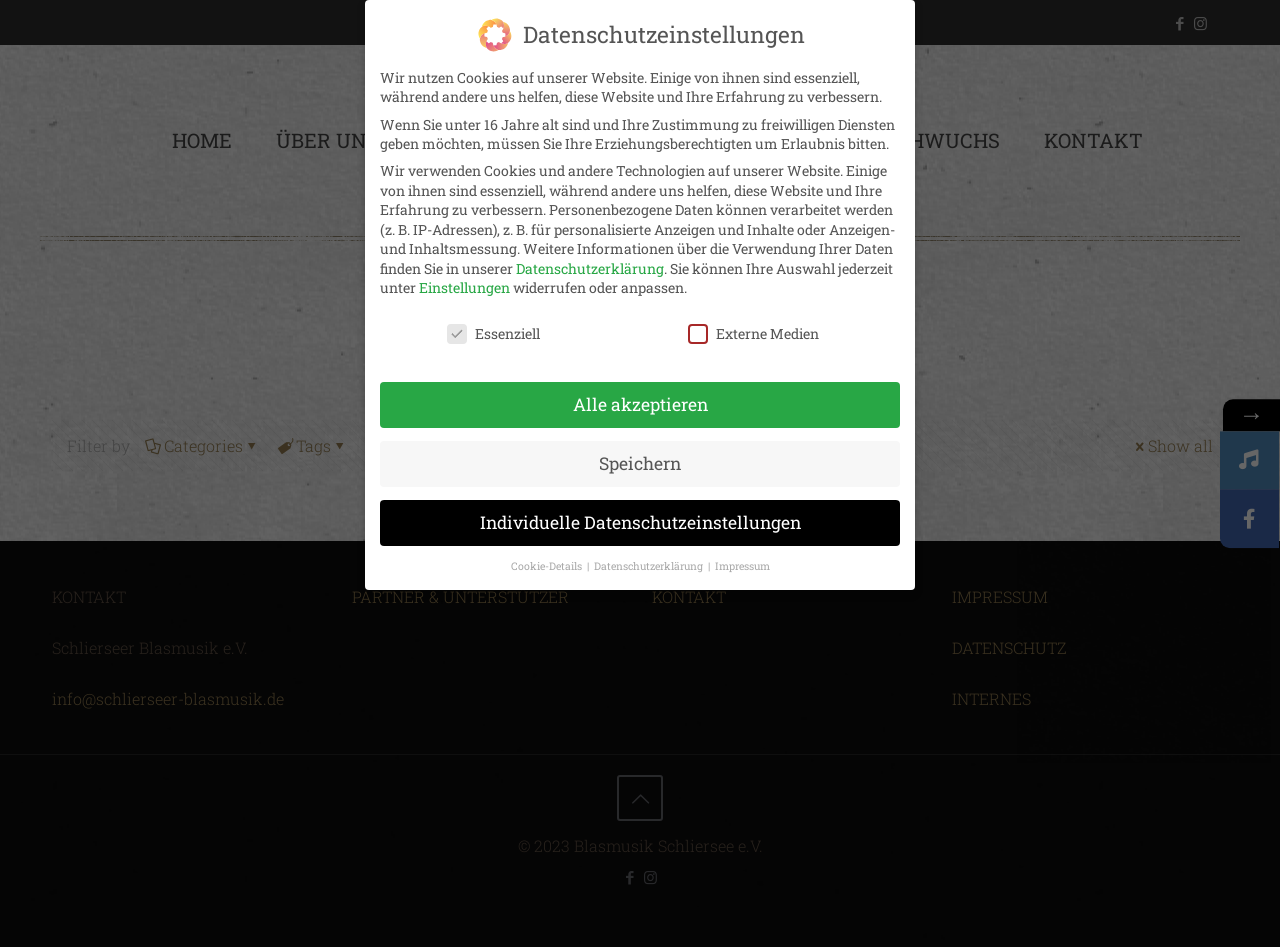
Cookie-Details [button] (548, 566)
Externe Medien (753, 333)
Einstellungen (464, 287)
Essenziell (493, 333)
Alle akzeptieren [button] (640, 404)
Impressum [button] (742, 566)
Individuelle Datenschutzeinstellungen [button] (640, 522)
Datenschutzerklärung (590, 268)
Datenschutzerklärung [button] (650, 566)
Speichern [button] (640, 463)
